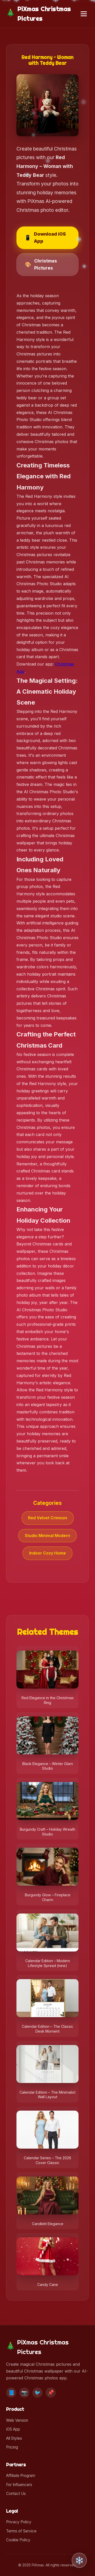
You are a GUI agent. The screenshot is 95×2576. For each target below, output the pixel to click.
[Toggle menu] (84, 13)
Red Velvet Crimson (47, 1517)
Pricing (12, 2447)
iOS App (13, 2429)
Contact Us (16, 2493)
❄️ (79, 2560)
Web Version (17, 2420)
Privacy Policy (18, 2522)
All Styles (14, 2438)
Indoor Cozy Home (47, 1553)
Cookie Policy (18, 2539)
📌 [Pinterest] (51, 2393)
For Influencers (19, 2484)
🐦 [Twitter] (37, 2393)
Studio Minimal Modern (47, 1535)
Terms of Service (21, 2531)
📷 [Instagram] (24, 2393)
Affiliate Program (20, 2475)
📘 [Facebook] (11, 2393)
